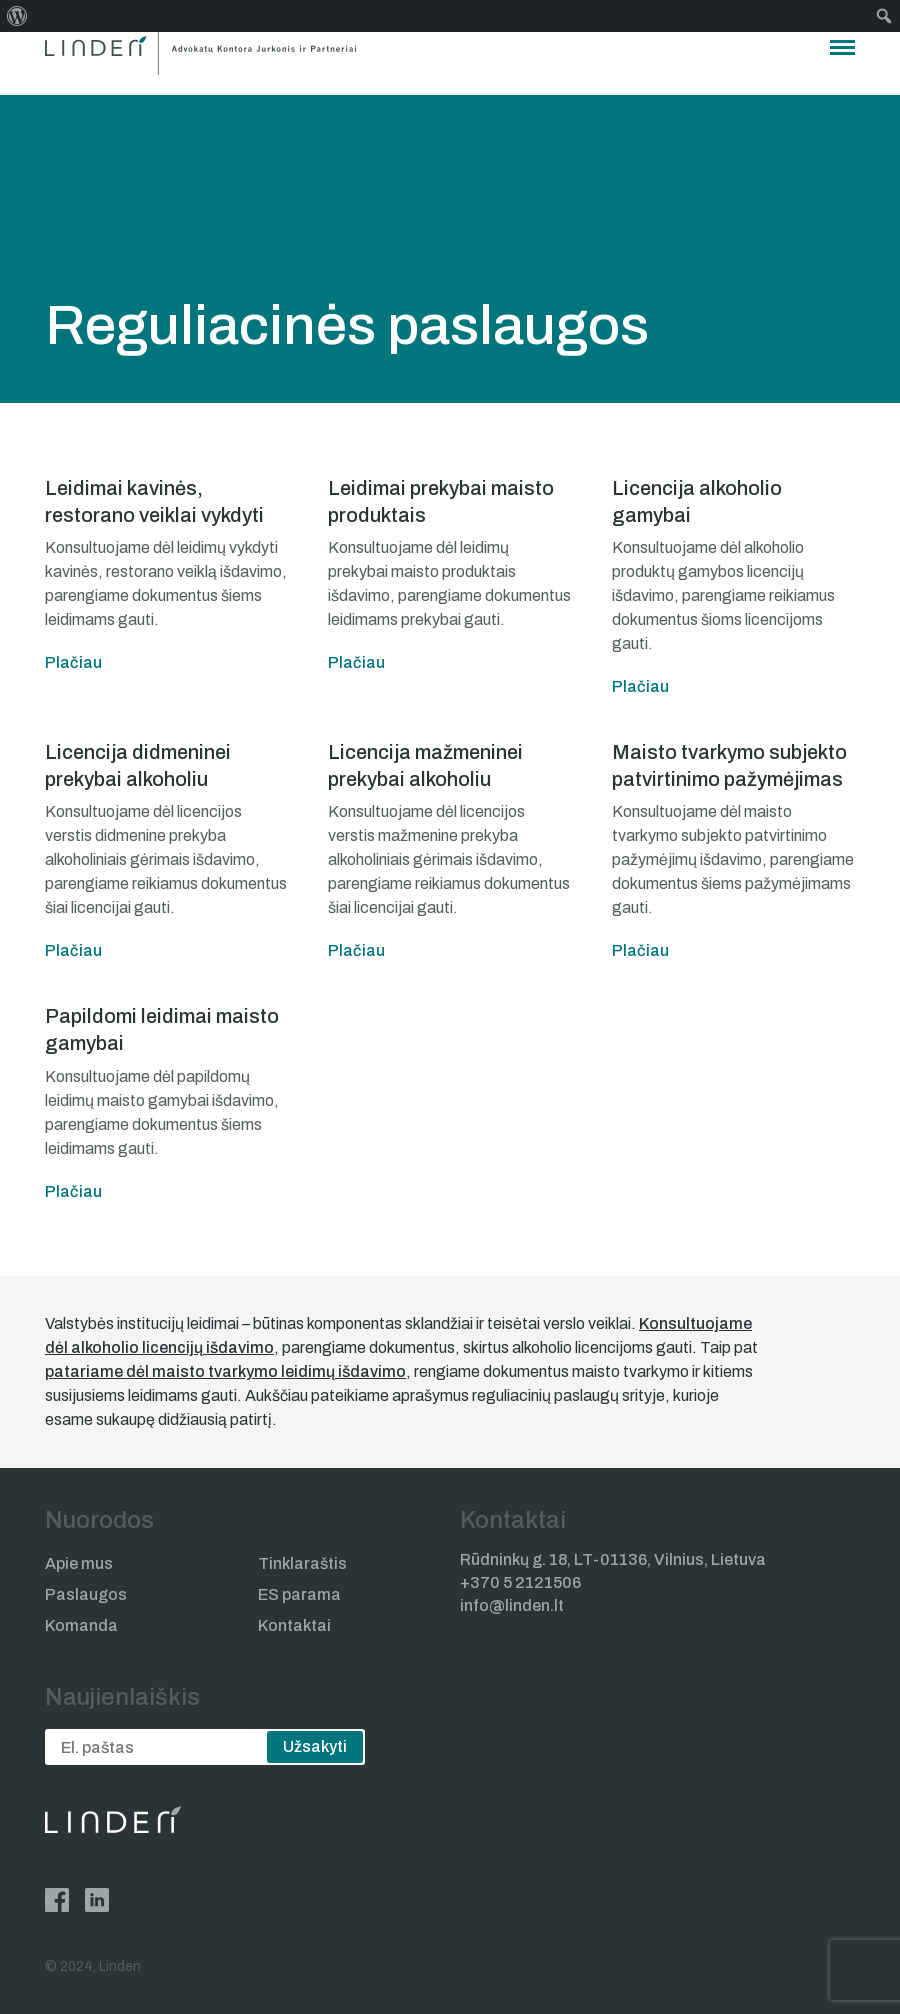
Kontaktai (294, 1625)
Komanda (81, 1625)
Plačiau (73, 662)
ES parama (299, 1594)
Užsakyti (315, 1746)
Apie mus (79, 1563)
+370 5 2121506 (520, 1582)
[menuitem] (17, 16)
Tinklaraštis (302, 1563)
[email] (205, 1747)
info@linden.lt (512, 1605)
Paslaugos (86, 1594)
